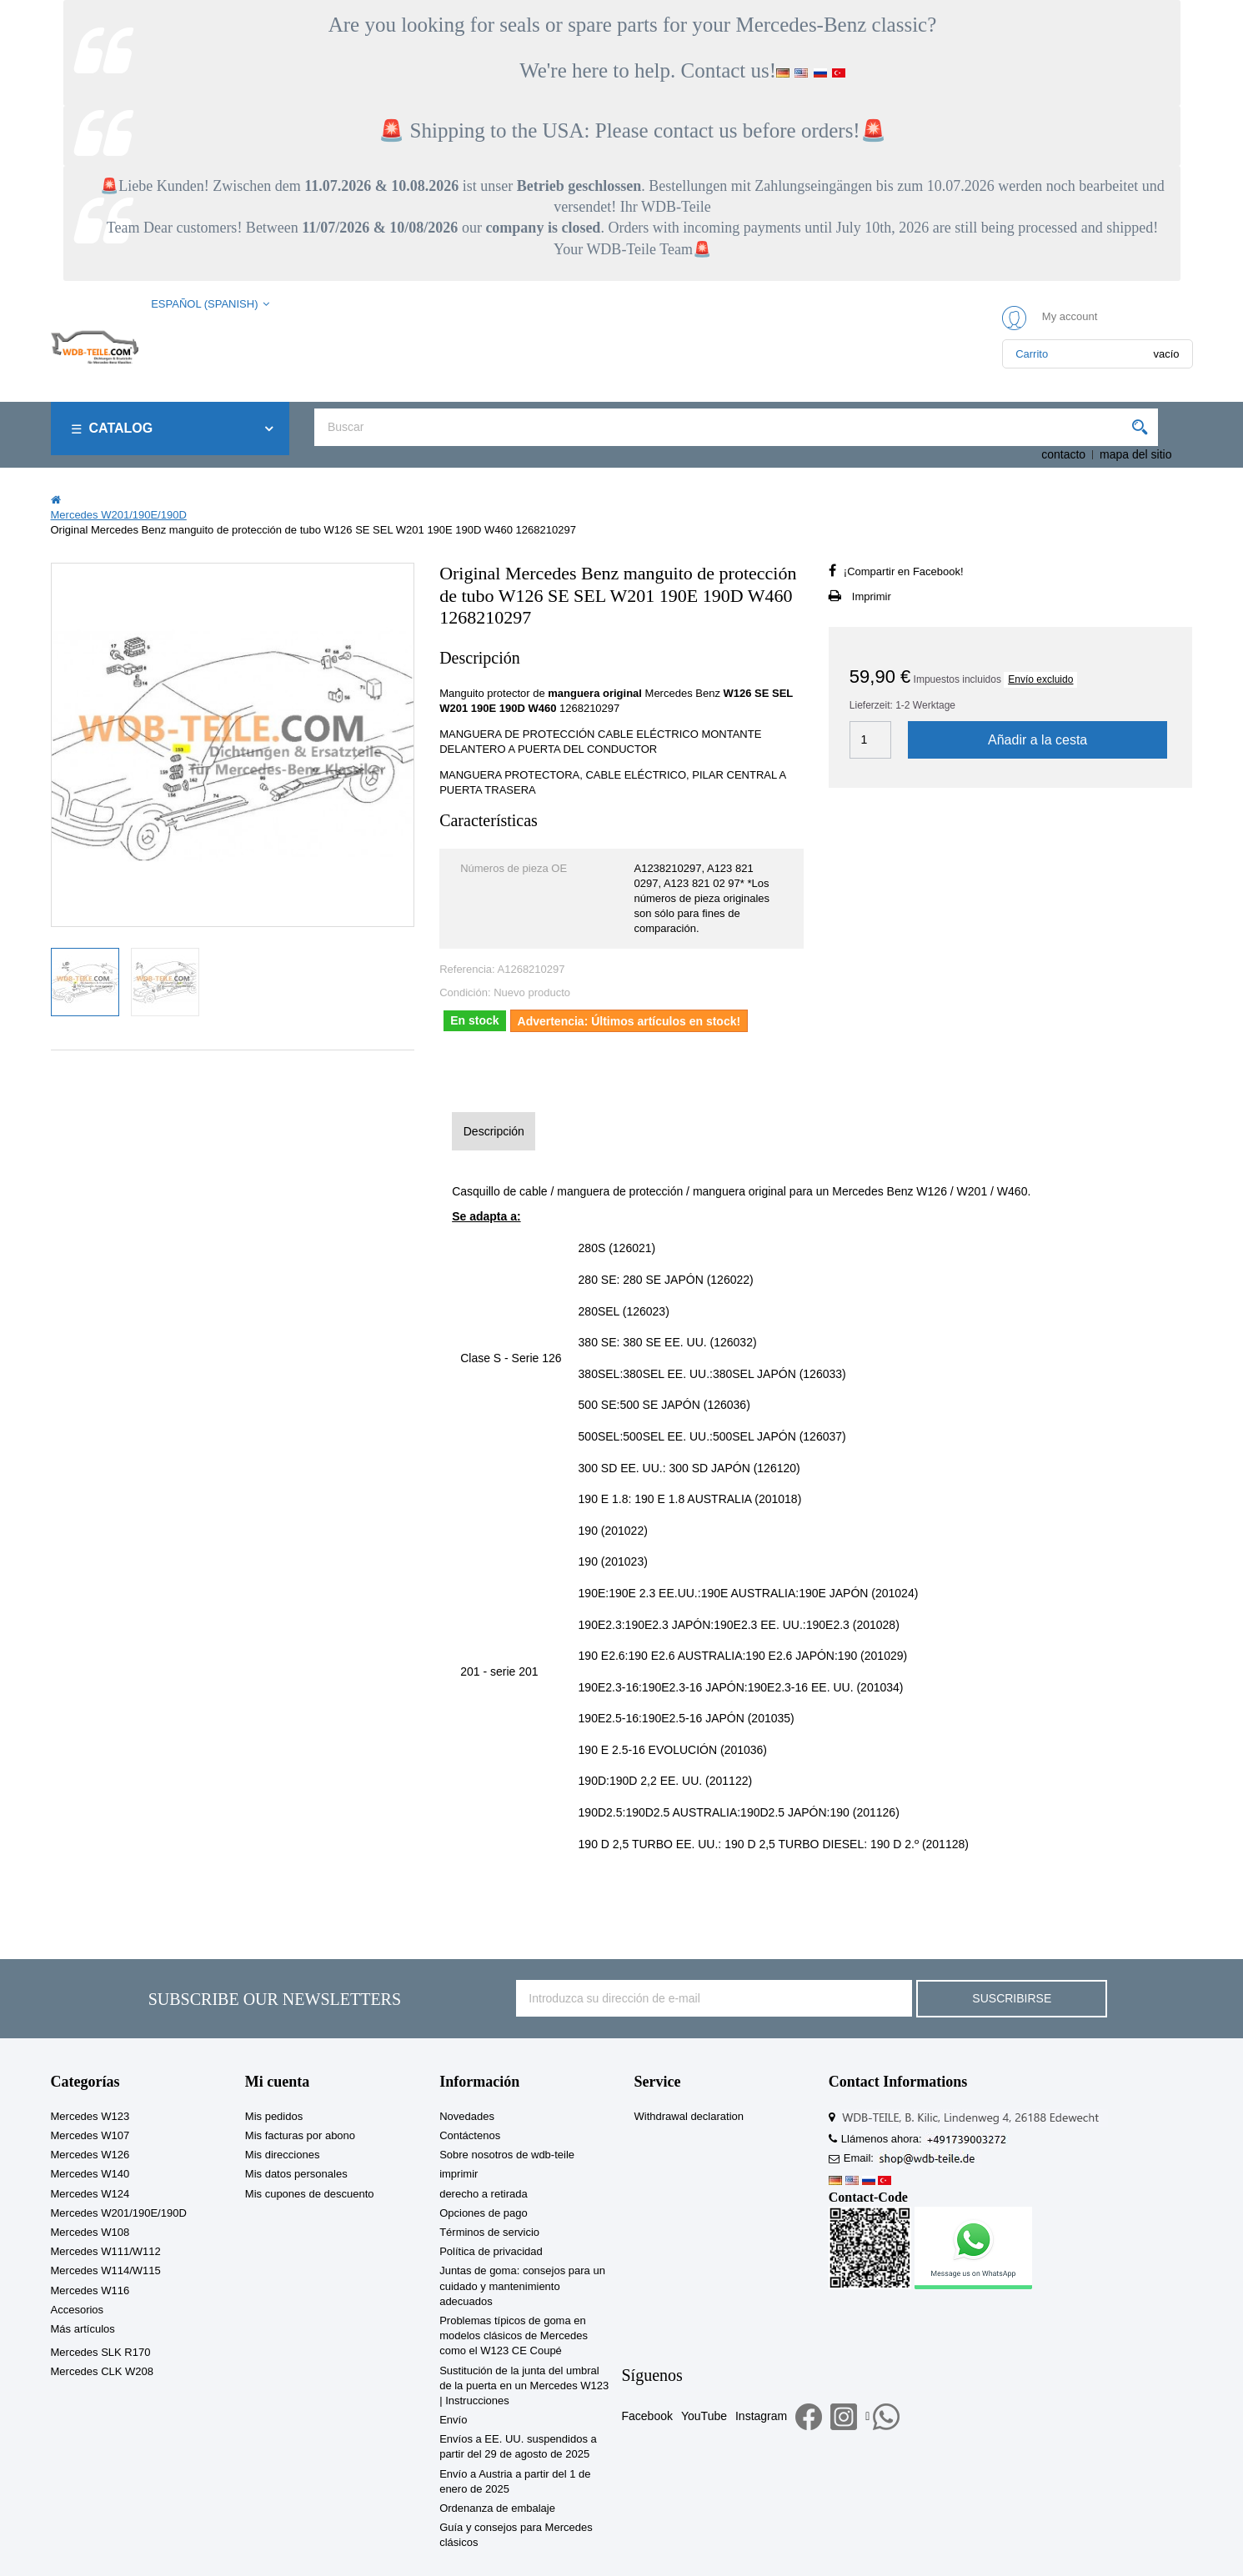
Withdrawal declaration (689, 2116)
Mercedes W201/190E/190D (119, 2213)
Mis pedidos (274, 2116)
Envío (453, 2419)
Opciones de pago (483, 2213)
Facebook (646, 2416)
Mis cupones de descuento (309, 2194)
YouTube (704, 2416)
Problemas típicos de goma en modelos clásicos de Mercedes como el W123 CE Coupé (513, 2335)
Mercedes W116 (90, 2290)
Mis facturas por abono (300, 2135)
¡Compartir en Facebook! (904, 571)
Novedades (466, 2116)
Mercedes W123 (90, 2116)
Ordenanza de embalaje (497, 2508)
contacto (1063, 454)
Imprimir (871, 596)
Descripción (494, 1131)
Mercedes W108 (90, 2232)
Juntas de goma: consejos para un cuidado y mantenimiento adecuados (522, 2285)
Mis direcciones (282, 2154)
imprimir (458, 2174)
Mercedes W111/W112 (106, 2251)
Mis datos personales (296, 2174)
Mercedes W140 (90, 2174)
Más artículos (83, 2329)
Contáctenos (469, 2135)
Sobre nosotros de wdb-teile (506, 2154)
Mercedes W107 (90, 2135)
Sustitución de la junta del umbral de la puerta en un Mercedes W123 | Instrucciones (524, 2385)
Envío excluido (1040, 679)
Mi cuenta (277, 2081)
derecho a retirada (483, 2194)
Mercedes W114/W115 (106, 2270)
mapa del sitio (1135, 454)
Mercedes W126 (90, 2154)
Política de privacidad (491, 2251)
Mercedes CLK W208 (102, 2371)
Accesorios (77, 2309)
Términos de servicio (489, 2232)
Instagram (761, 2416)
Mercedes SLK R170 (101, 2352)
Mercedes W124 (90, 2194)
